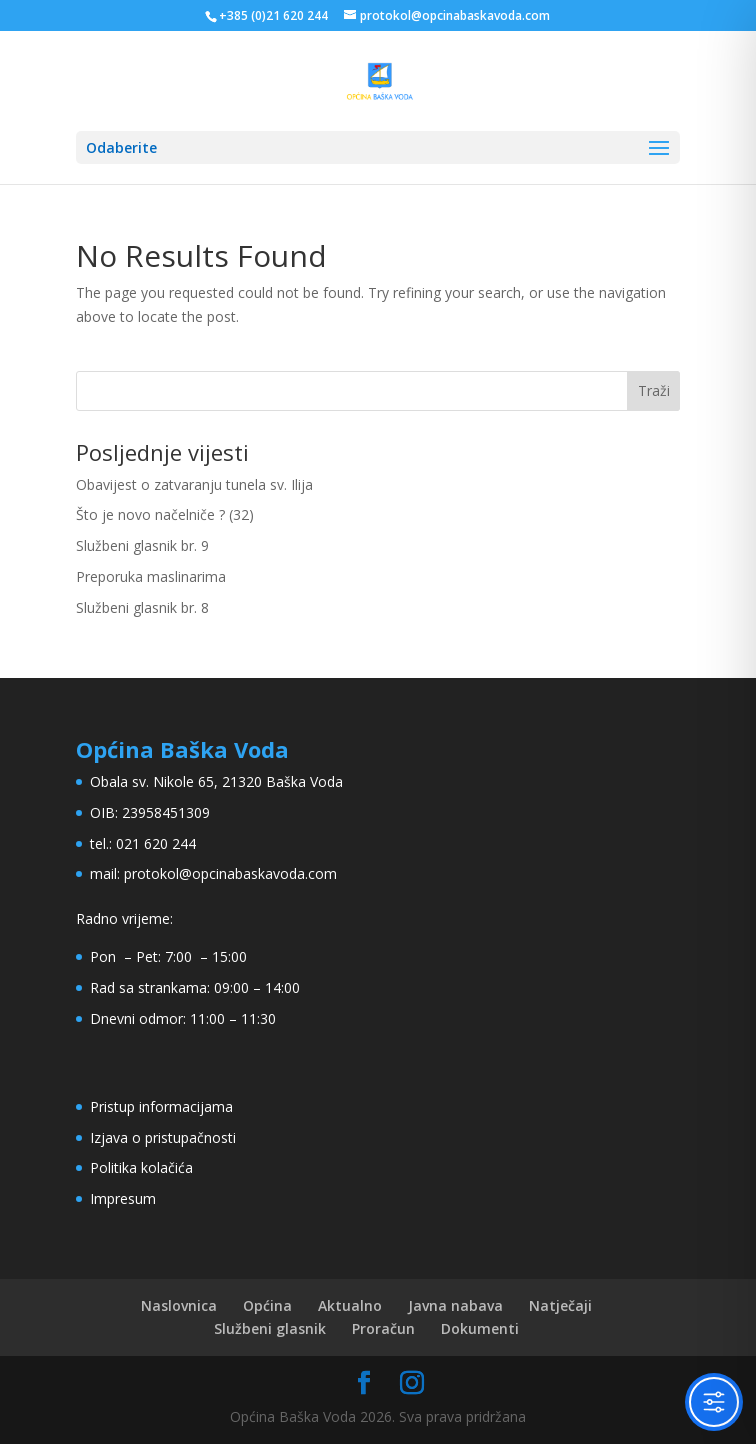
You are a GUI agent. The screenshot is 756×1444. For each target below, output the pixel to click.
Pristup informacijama (161, 1106)
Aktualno (350, 1305)
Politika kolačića (141, 1167)
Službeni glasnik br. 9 (142, 545)
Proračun (383, 1328)
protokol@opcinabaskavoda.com (230, 873)
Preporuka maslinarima (151, 576)
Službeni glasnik (270, 1328)
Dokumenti (480, 1328)
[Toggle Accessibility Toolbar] (714, 1402)
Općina (267, 1305)
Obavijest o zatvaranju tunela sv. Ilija (194, 484)
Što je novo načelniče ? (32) (165, 514)
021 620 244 (156, 843)
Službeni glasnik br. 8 (142, 607)
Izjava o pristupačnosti (163, 1137)
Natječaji (560, 1305)
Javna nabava (455, 1305)
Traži (654, 390)
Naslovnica (179, 1305)
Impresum (123, 1198)
